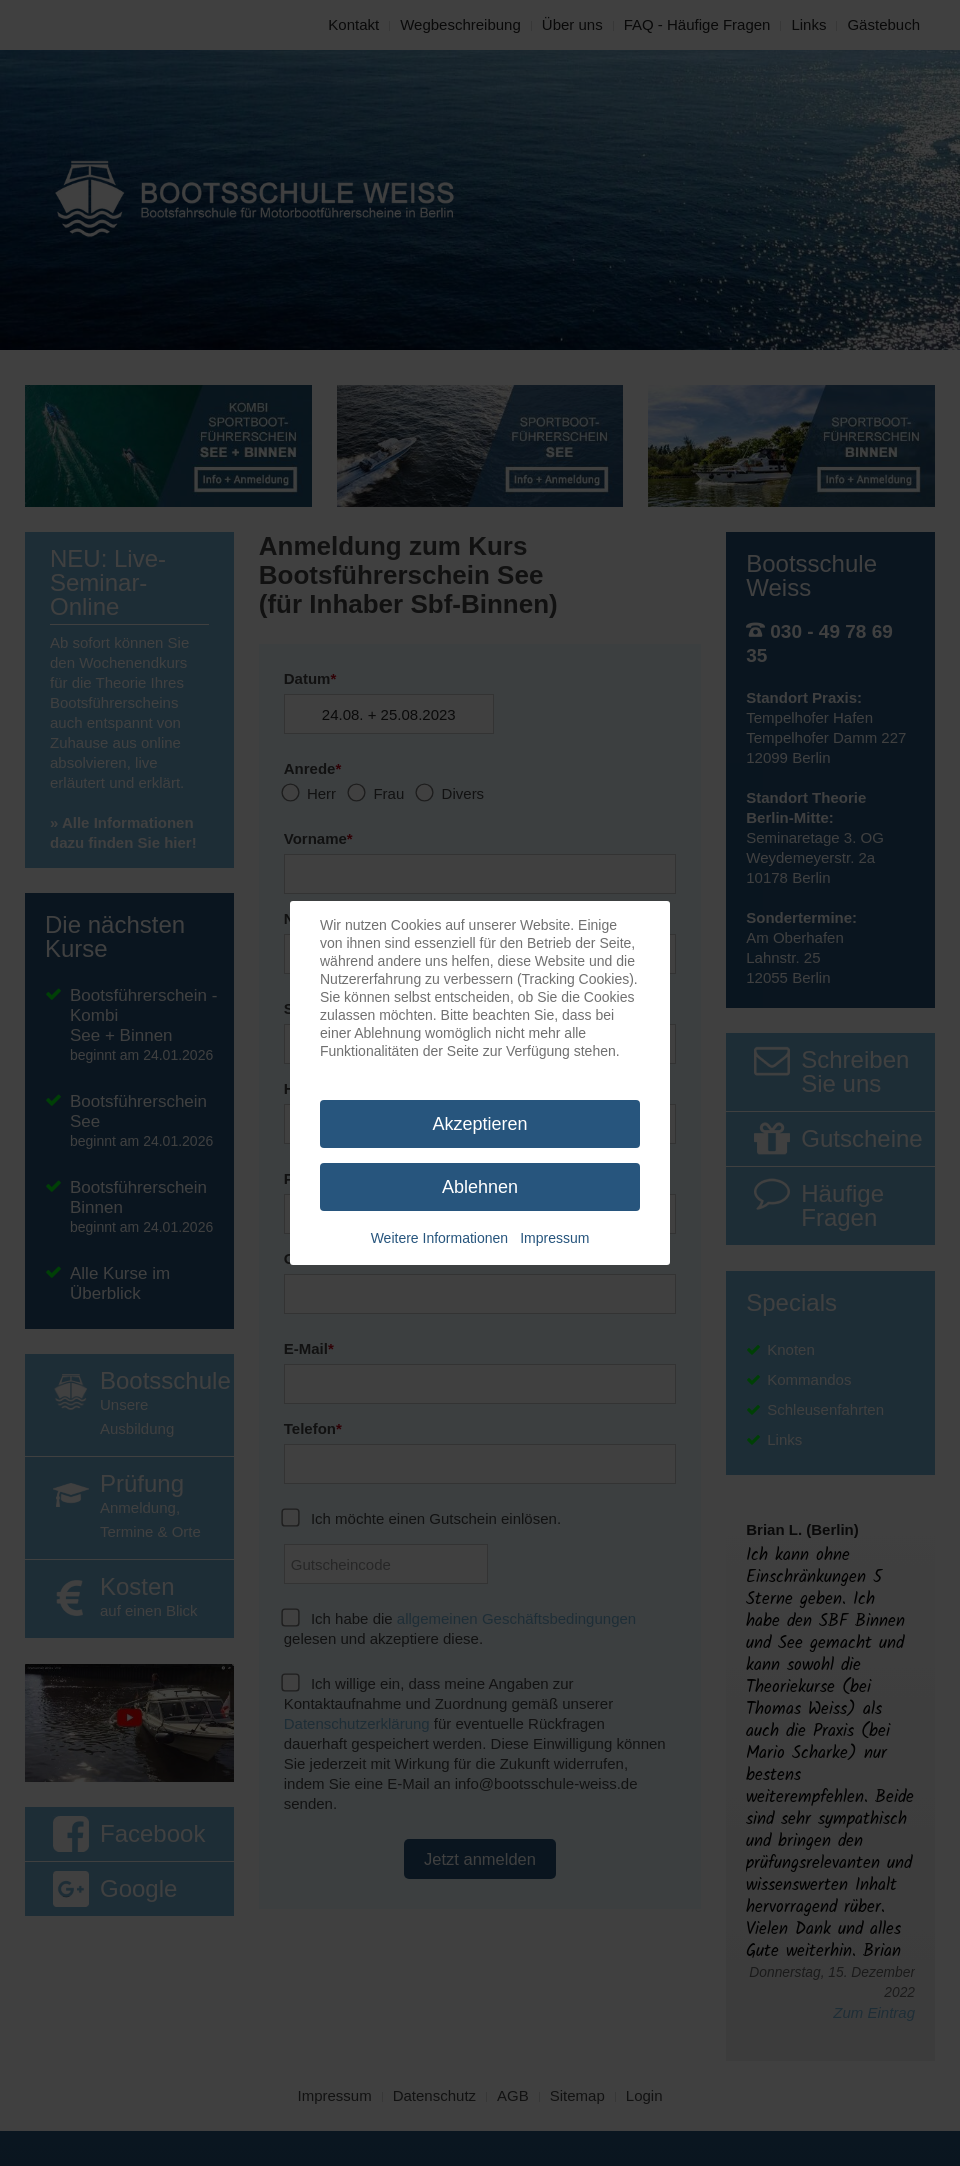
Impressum (554, 1238)
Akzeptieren (479, 1124)
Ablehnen (480, 1187)
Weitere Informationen (439, 1238)
